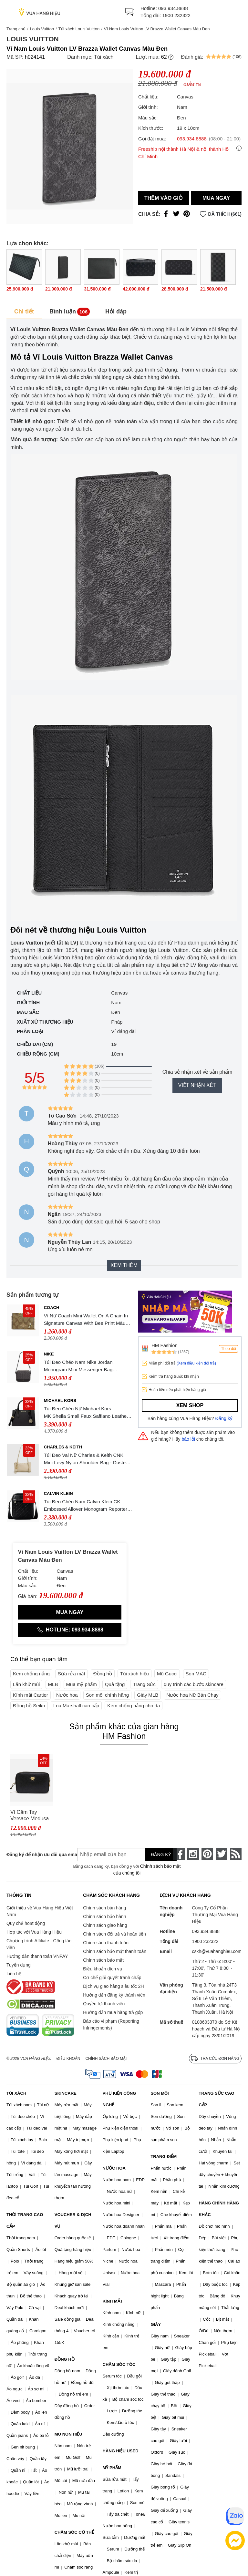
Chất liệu (29, 993)
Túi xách (103, 57)
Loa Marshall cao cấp (76, 1705)
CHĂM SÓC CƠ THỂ (74, 2532)
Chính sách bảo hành (104, 1916)
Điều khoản (68, 2058)
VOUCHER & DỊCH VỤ (73, 2220)
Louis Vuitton (42, 28)
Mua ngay (216, 198)
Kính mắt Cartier (30, 1695)
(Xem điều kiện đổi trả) (196, 1363)
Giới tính (28, 1002)
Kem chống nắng (31, 1673)
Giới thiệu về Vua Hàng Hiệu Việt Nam (39, 1911)
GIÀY (155, 2324)
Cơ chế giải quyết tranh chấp (112, 1977)
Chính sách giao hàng (105, 1925)
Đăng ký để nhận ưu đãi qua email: (37, 1854)
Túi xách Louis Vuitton (78, 28)
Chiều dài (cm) (35, 1044)
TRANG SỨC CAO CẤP (216, 2099)
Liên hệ (13, 1973)
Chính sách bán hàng (104, 1907)
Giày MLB (147, 1695)
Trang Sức (144, 1684)
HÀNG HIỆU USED (121, 2450)
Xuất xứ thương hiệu (45, 1022)
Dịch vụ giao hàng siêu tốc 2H (113, 1986)
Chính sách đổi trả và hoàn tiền (114, 1934)
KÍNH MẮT (113, 2301)
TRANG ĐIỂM (163, 2156)
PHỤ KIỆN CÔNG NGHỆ (119, 2099)
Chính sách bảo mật (103, 1960)
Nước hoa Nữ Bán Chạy (192, 1695)
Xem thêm (124, 1265)
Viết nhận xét (197, 1085)
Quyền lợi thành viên (104, 2003)
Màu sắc (28, 1012)
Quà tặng (115, 1684)
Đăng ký (223, 1418)
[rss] (236, 1854)
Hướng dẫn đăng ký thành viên (114, 1995)
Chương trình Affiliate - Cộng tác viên (38, 1944)
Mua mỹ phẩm (81, 1684)
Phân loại (30, 1031)
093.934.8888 (173, 8)
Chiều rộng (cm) (38, 1054)
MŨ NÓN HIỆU (68, 2434)
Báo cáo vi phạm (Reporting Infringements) (111, 2024)
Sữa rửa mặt (71, 1673)
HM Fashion (164, 1345)
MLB (53, 1684)
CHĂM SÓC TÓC (119, 2364)
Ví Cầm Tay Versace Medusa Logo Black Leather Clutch (29, 1815)
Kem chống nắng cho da (133, 1705)
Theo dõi (228, 1348)
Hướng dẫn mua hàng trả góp (113, 2012)
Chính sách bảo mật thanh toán (114, 1951)
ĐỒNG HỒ (65, 2359)
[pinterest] (207, 1854)
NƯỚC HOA (114, 2168)
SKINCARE (66, 2093)
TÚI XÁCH (16, 2093)
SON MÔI (159, 2093)
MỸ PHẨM (112, 2467)
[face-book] (179, 1854)
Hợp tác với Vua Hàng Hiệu (34, 1932)
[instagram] (193, 1854)
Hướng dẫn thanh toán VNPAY (37, 1956)
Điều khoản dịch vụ (102, 1968)
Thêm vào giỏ (163, 198)
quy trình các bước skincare (193, 1684)
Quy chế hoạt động (25, 1923)
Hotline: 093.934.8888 (69, 1629)
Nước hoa (67, 1695)
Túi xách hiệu (134, 1673)
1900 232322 (176, 15)
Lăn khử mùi (26, 1684)
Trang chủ (16, 28)
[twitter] (221, 1854)
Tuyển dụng (18, 1965)
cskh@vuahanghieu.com (217, 1951)
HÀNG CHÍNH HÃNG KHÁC (219, 2209)
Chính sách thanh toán (106, 1942)
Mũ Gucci (167, 1673)
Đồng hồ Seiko (29, 1705)
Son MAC (196, 1673)
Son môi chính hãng (107, 1695)
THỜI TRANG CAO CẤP (24, 2220)
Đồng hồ (102, 1673)
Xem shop (189, 1405)
